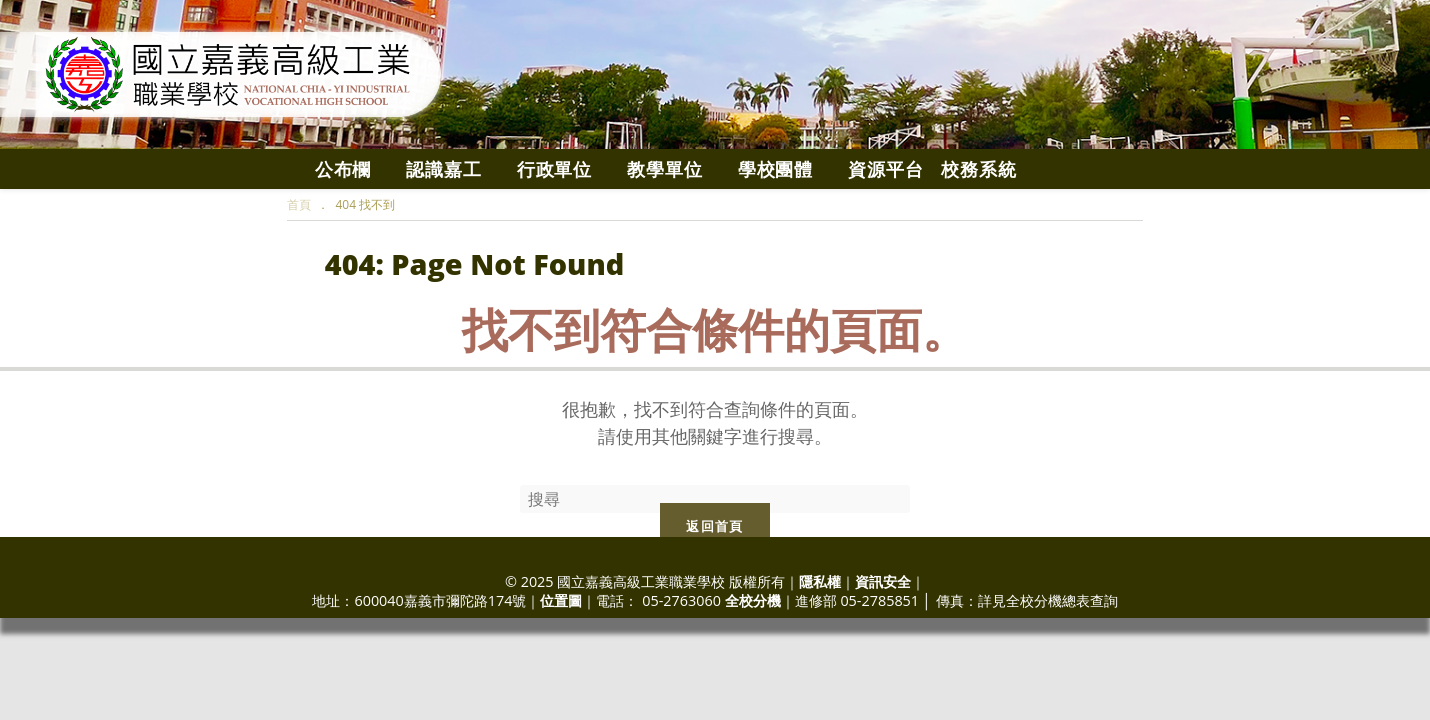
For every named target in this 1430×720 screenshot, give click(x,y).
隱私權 (820, 581)
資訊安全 (883, 581)
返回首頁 (714, 526)
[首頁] (299, 204)
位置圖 (561, 600)
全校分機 (753, 600)
